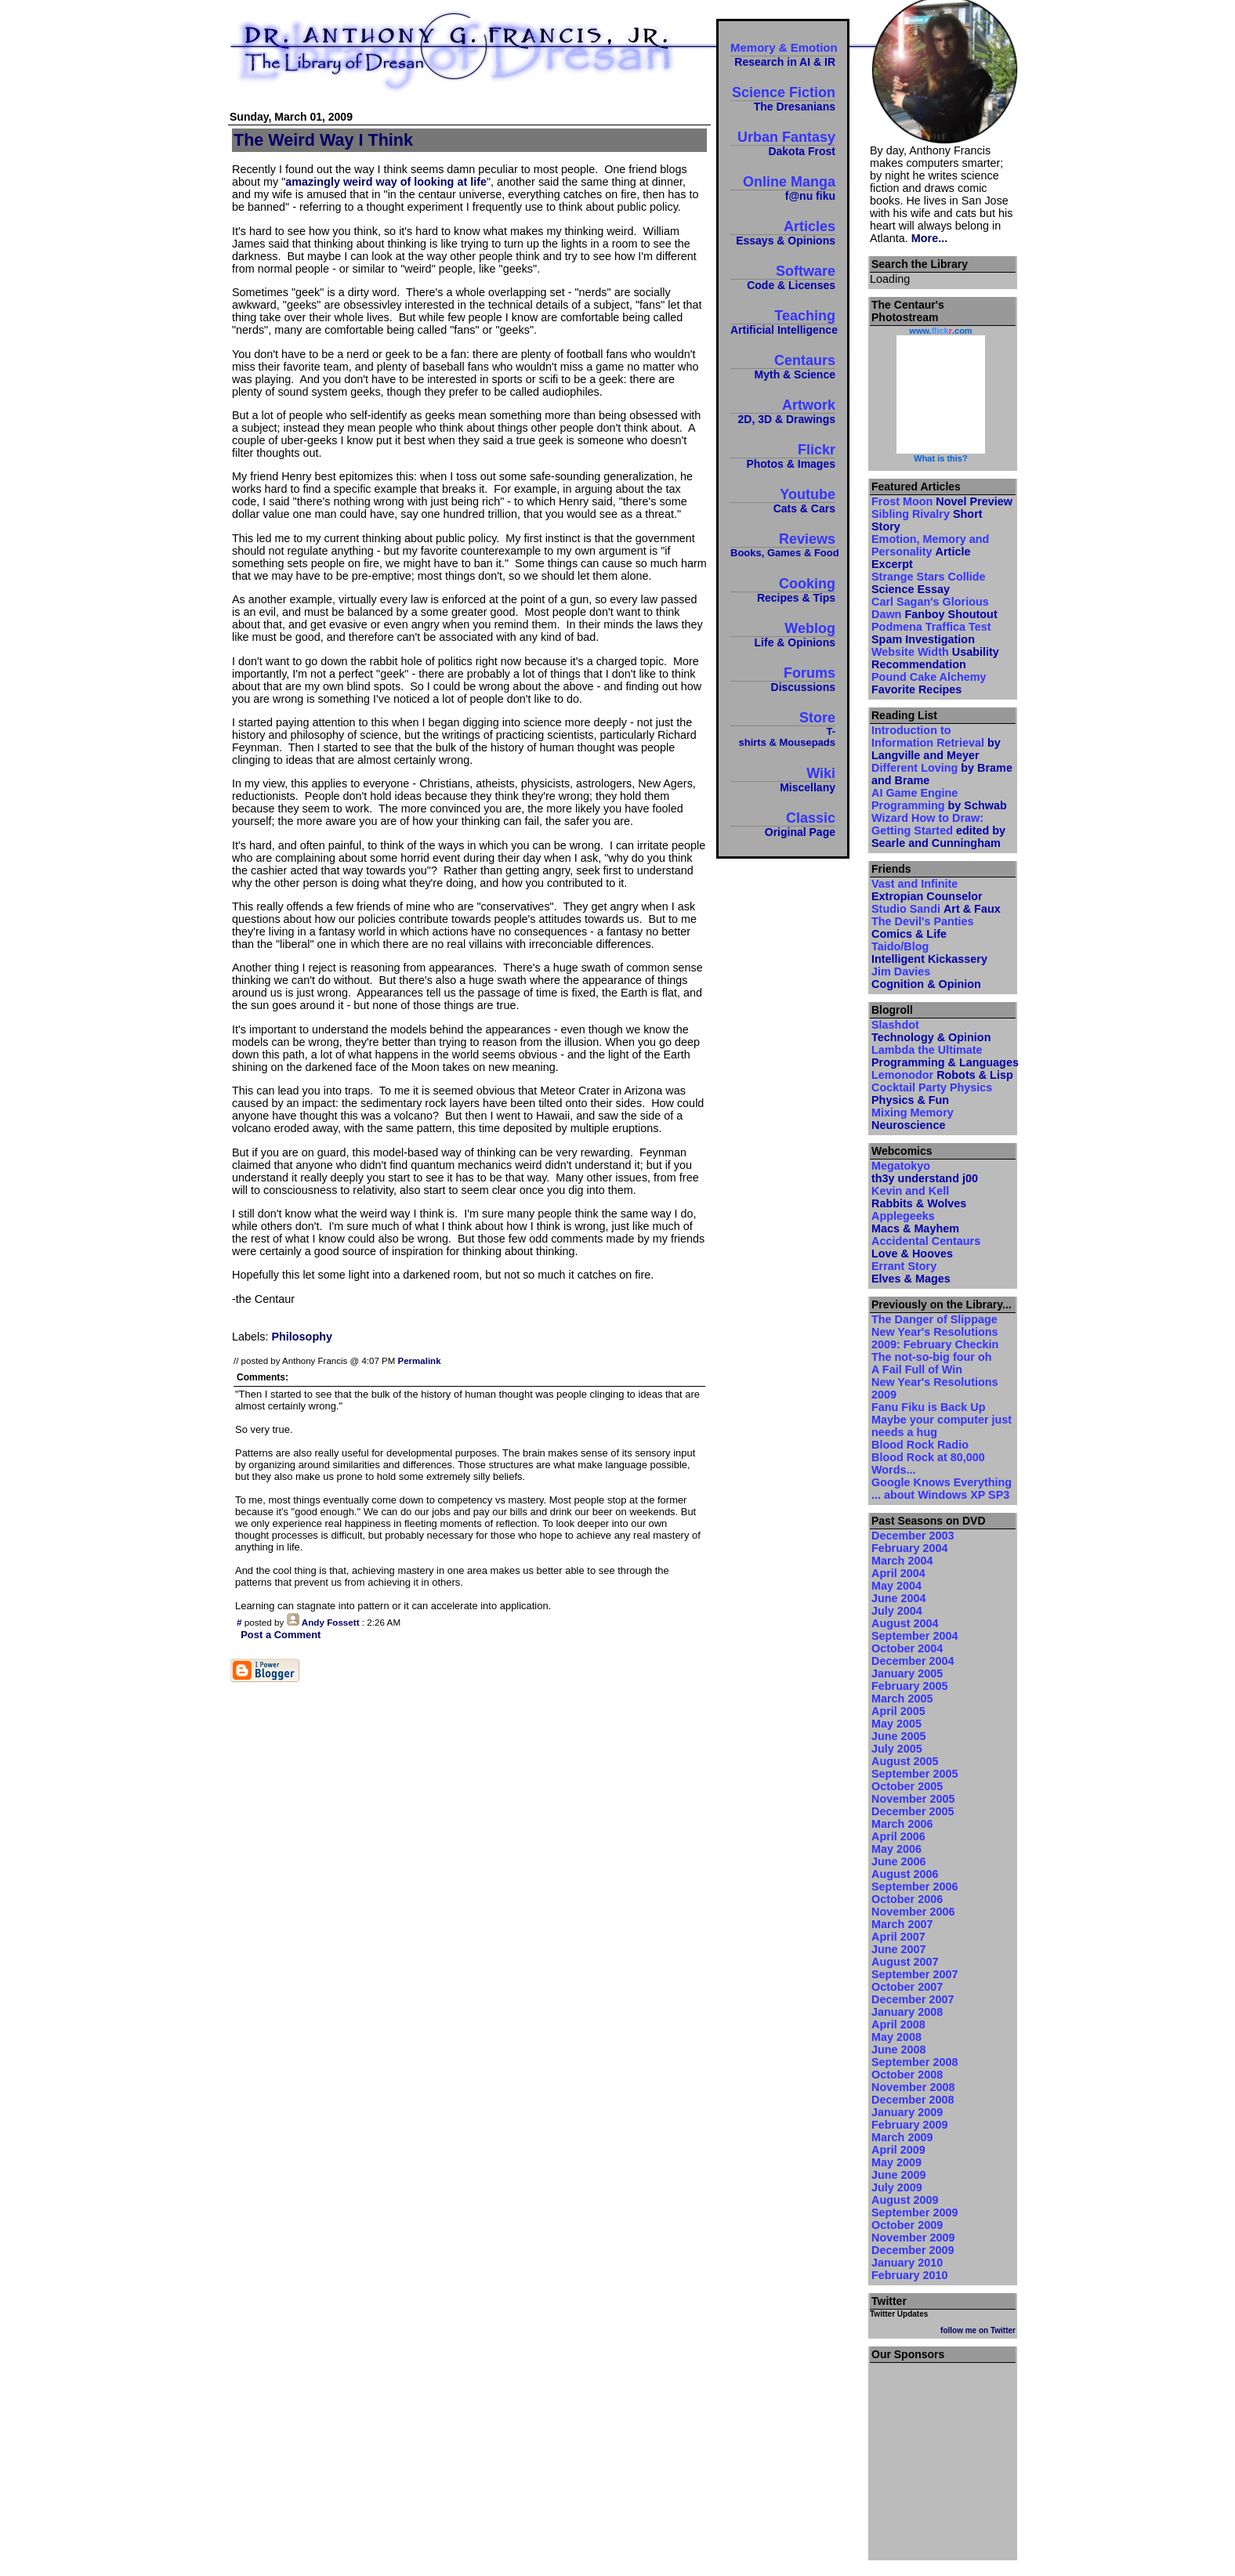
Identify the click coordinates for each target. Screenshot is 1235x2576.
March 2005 (902, 1698)
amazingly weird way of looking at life (386, 181)
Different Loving (941, 774)
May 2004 (896, 1585)
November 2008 (912, 2087)
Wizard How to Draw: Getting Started (938, 830)
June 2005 (898, 1736)
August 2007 (905, 1962)
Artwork (782, 411)
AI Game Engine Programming (939, 799)
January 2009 (907, 2112)
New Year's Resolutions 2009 (934, 1388)
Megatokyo (924, 1172)
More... (929, 238)
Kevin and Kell (918, 1197)
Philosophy (301, 1336)
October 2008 (907, 2074)
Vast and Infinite (927, 890)
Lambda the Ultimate (942, 1056)
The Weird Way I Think (323, 140)
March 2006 (902, 1824)
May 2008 (896, 2037)
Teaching (782, 321)
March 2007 (902, 1924)
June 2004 (898, 1598)
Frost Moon (941, 501)
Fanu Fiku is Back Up (928, 1407)
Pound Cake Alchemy (929, 683)
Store (782, 729)
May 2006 (896, 1849)
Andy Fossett (331, 1622)
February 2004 (909, 1548)
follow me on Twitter (978, 2330)
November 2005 (912, 1799)
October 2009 (907, 2225)
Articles (782, 232)
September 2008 (914, 2062)
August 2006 (905, 1874)
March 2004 (902, 1560)
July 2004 (896, 1611)
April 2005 (898, 1711)
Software (782, 277)
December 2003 (912, 1535)
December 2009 (912, 2250)
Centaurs (782, 366)
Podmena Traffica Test (931, 633)
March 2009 (902, 2137)
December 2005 (912, 1811)
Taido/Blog (929, 952)
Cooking (782, 589)
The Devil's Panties (922, 927)
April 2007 (898, 1936)
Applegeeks (915, 1222)
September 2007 (914, 1974)
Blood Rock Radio (920, 1444)
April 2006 (898, 1836)
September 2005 (914, 1773)
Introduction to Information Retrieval (936, 743)
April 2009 (898, 2150)
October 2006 (907, 1899)
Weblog (782, 634)
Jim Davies (926, 977)
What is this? (940, 458)
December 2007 (912, 1999)
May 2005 (896, 1723)
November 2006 (912, 1911)
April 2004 (898, 1573)
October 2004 (907, 1648)
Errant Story (911, 1272)
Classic (782, 824)
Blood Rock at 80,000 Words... (928, 1463)
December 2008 (912, 2099)
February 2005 (909, 1686)
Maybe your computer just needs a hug (941, 1425)
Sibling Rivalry (927, 520)
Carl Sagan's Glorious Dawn (934, 607)
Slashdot (931, 1031)
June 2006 (898, 1861)
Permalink (418, 1361)
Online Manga (782, 187)
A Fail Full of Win (916, 1369)
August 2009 (905, 2200)
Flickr (782, 455)
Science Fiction (782, 98)
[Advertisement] (943, 2457)
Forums (782, 679)
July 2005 (896, 1748)
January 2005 (907, 1673)
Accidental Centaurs (925, 1247)
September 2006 (914, 1886)
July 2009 (896, 2187)
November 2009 (912, 2237)
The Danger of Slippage (934, 1319)
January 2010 (907, 2262)
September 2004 (914, 1636)
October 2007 (907, 1987)
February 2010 (909, 2275)
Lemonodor (942, 1075)
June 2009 (898, 2175)
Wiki (782, 779)
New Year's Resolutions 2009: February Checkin (934, 1338)
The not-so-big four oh (931, 1357)
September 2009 (914, 2212)
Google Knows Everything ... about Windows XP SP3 (941, 1488)
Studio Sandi (936, 909)
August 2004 (905, 1623)
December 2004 (912, 1661)
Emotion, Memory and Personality (930, 551)
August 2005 (905, 1761)
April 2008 (898, 2024)
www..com (940, 330)
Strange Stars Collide (928, 582)
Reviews (782, 545)
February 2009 (909, 2124)
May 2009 (896, 2162)
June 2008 (898, 2049)
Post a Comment (281, 1635)
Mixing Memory (912, 1118)
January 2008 (907, 2012)
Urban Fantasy (782, 143)
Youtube (782, 500)
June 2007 (898, 1949)
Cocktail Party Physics (931, 1093)
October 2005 (907, 1786)
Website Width (935, 658)
